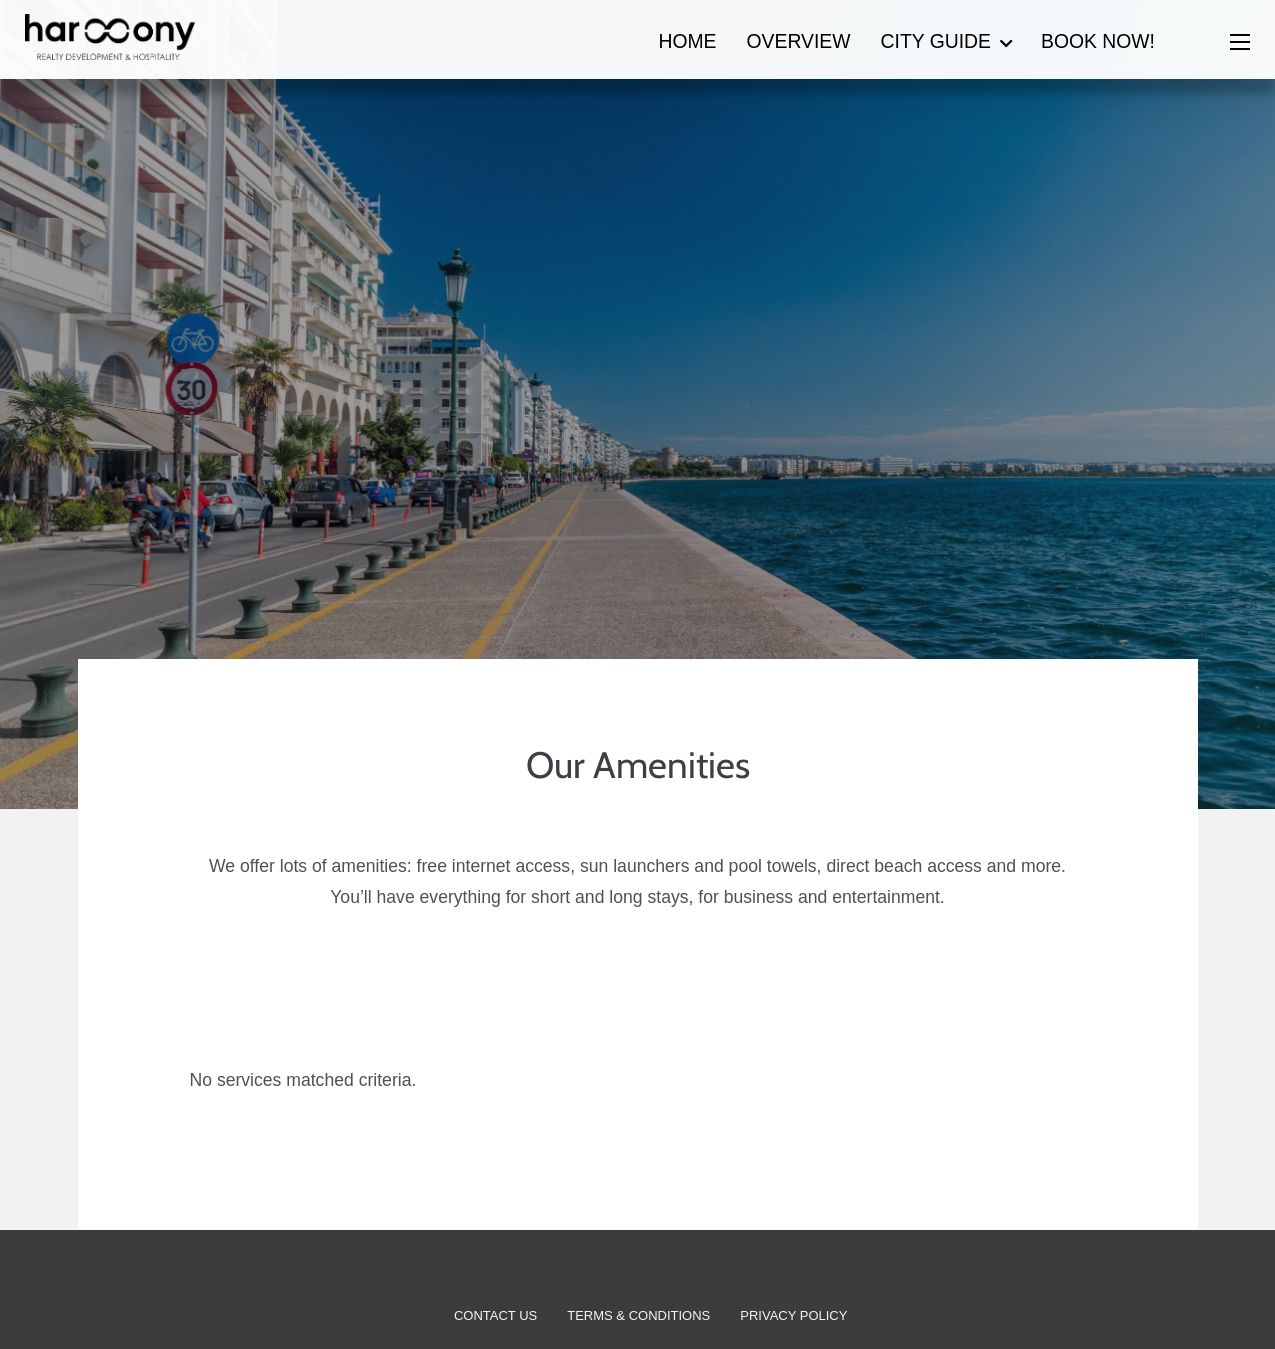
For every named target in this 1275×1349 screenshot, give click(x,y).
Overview (799, 41)
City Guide (936, 41)
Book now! (1098, 41)
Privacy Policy (793, 1315)
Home (687, 41)
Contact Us (495, 1315)
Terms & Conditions (638, 1315)
